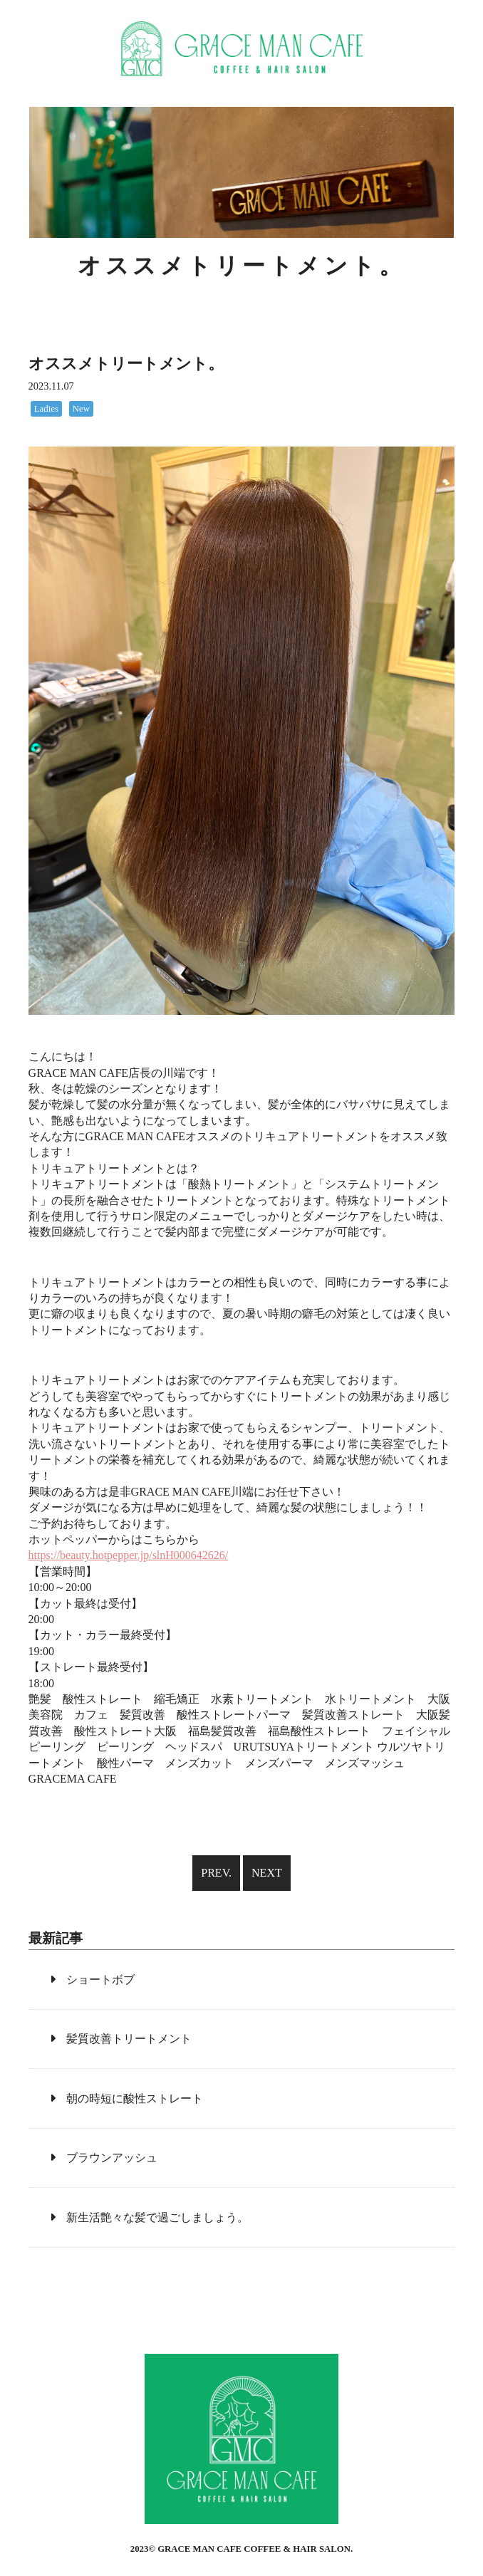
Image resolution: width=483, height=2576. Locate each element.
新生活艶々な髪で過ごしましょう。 (157, 2217)
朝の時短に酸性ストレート (134, 2098)
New (81, 409)
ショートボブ (100, 1979)
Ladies (46, 409)
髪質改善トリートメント (129, 2039)
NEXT (266, 1873)
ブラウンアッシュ (111, 2158)
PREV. (216, 1873)
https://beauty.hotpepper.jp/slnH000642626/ (128, 1555)
